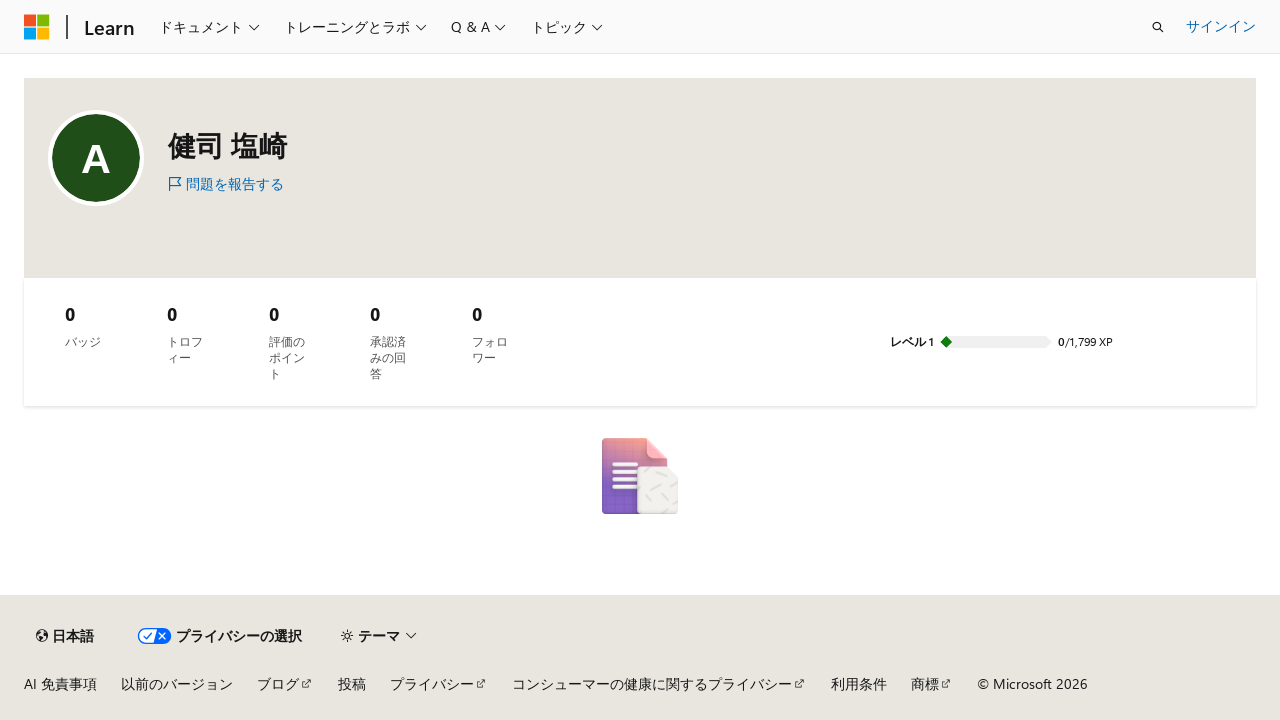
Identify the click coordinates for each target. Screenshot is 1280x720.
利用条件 (859, 683)
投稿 (352, 683)
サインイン (1221, 25)
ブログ (278, 683)
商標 (925, 683)
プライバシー (432, 683)
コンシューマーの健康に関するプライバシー (652, 683)
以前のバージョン (177, 683)
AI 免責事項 (60, 683)
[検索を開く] (1158, 27)
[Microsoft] (37, 27)
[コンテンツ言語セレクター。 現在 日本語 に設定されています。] (65, 636)
